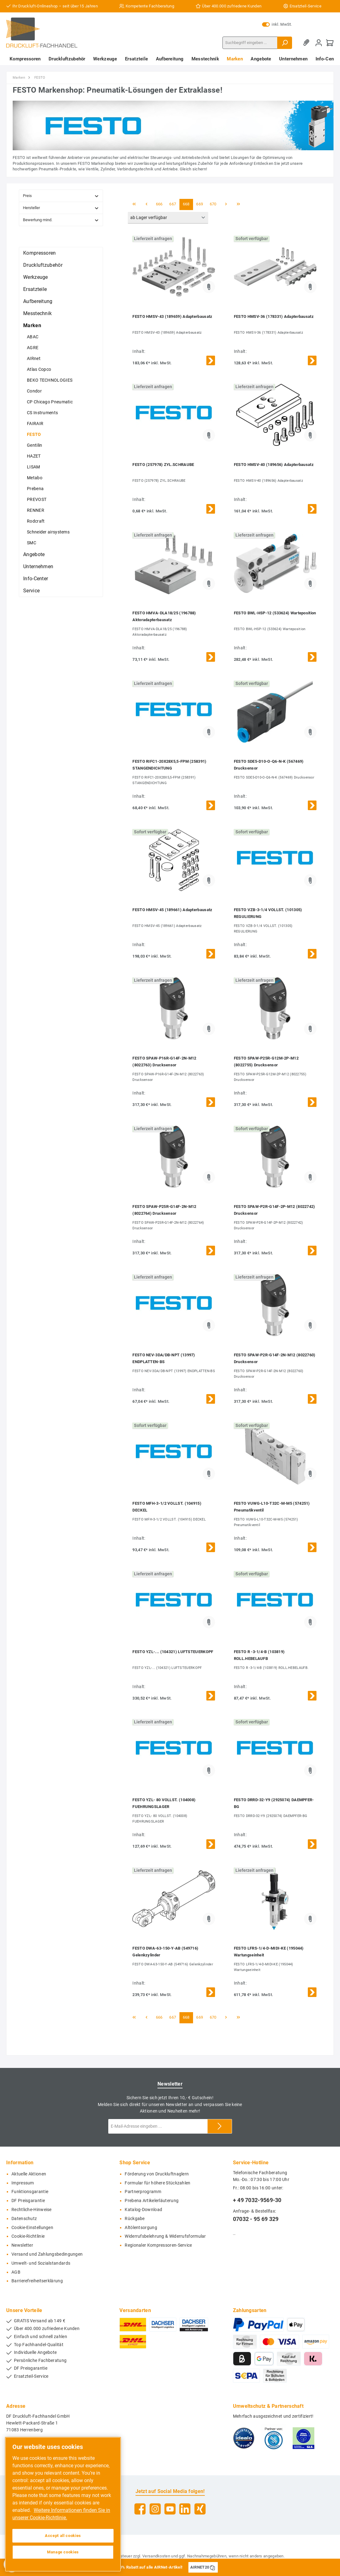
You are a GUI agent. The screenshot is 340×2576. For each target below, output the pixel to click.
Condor (34, 390)
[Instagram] (155, 2509)
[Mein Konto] (319, 42)
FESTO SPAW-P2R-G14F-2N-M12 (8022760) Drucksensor (275, 1358)
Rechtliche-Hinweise (31, 2209)
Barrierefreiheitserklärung (37, 2281)
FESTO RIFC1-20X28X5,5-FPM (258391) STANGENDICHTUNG (169, 764)
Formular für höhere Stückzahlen (157, 2183)
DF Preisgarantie (28, 2200)
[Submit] (219, 2126)
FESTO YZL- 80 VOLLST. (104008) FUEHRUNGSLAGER (164, 1803)
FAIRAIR (35, 423)
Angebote (34, 554)
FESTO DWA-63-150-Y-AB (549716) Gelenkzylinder (165, 1951)
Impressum (22, 2183)
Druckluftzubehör (42, 265)
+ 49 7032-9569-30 (257, 2200)
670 (213, 204)
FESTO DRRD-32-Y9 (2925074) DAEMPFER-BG (274, 1803)
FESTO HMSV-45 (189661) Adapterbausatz (172, 909)
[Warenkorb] (330, 42)
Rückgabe (134, 2218)
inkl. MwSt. (277, 24)
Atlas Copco (39, 369)
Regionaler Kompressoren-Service (158, 2245)
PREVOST (36, 499)
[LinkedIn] (185, 2509)
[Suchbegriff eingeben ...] (250, 43)
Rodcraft (36, 521)
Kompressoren (39, 253)
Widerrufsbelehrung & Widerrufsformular (165, 2236)
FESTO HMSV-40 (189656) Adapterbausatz (274, 464)
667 (172, 204)
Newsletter (22, 2245)
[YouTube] (170, 2509)
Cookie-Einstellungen (32, 2227)
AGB (15, 2272)
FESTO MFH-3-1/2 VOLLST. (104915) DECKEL (166, 1506)
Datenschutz (24, 2218)
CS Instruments (42, 412)
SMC (31, 542)
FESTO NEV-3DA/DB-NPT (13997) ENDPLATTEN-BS (163, 1358)
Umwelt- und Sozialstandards (40, 2263)
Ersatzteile (35, 289)
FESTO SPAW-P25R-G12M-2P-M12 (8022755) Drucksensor (266, 1061)
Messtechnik (37, 313)
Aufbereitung (38, 301)
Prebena (35, 488)
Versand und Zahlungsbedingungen (47, 2254)
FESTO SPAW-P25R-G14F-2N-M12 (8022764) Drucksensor (164, 1210)
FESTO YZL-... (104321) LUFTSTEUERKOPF (172, 1651)
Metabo (34, 477)
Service (31, 591)
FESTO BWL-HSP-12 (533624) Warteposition (275, 613)
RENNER (35, 510)
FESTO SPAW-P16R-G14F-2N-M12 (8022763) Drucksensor (164, 1061)
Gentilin (34, 445)
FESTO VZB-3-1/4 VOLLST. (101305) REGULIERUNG (268, 913)
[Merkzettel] (307, 42)
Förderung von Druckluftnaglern (157, 2174)
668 (186, 204)
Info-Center (35, 578)
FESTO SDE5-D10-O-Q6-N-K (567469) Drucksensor (269, 764)
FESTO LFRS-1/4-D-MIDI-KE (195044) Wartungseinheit (269, 1951)
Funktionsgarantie (29, 2191)
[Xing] (200, 2509)
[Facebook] (140, 2509)
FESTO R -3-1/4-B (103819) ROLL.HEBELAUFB (259, 1655)
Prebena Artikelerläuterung (152, 2200)
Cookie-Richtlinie (28, 2236)
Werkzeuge (35, 277)
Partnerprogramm (143, 2191)
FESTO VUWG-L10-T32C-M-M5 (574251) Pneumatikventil (272, 1506)
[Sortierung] (168, 218)
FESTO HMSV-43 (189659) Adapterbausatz (172, 316)
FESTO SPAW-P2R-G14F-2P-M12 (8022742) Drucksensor (274, 1210)
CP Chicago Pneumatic (50, 401)
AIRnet (34, 358)
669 (199, 204)
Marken (32, 325)
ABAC (32, 336)
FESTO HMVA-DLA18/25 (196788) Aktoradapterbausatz (164, 616)
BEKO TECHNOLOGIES (49, 380)
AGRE (32, 347)
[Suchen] (284, 43)
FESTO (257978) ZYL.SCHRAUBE (163, 464)
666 (159, 204)
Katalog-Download (143, 2209)
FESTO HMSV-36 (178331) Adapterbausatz (274, 316)
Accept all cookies (63, 2535)
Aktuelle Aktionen (28, 2174)
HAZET (34, 456)
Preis (61, 195)
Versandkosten (156, 2556)
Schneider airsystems (48, 531)
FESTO (34, 434)
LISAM (33, 466)
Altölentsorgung (141, 2227)
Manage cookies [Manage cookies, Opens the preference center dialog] (63, 2552)
